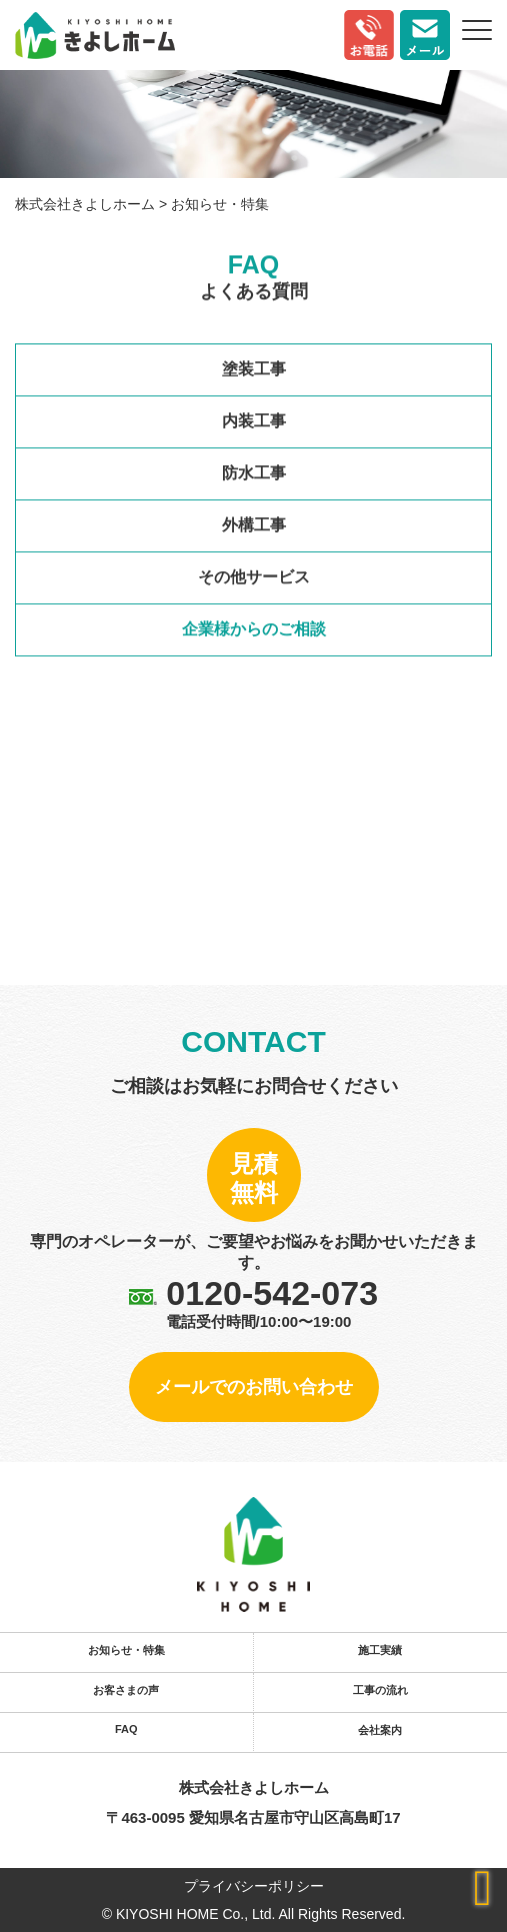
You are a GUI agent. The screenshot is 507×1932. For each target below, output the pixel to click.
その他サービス (254, 578)
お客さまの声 (126, 1690)
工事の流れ (380, 1690)
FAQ (126, 1729)
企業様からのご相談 (254, 630)
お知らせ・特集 (126, 1650)
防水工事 (254, 474)
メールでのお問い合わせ (254, 1387)
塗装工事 (254, 370)
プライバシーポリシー (254, 1886)
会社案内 (380, 1730)
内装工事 (254, 422)
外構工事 (254, 526)
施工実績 (380, 1650)
